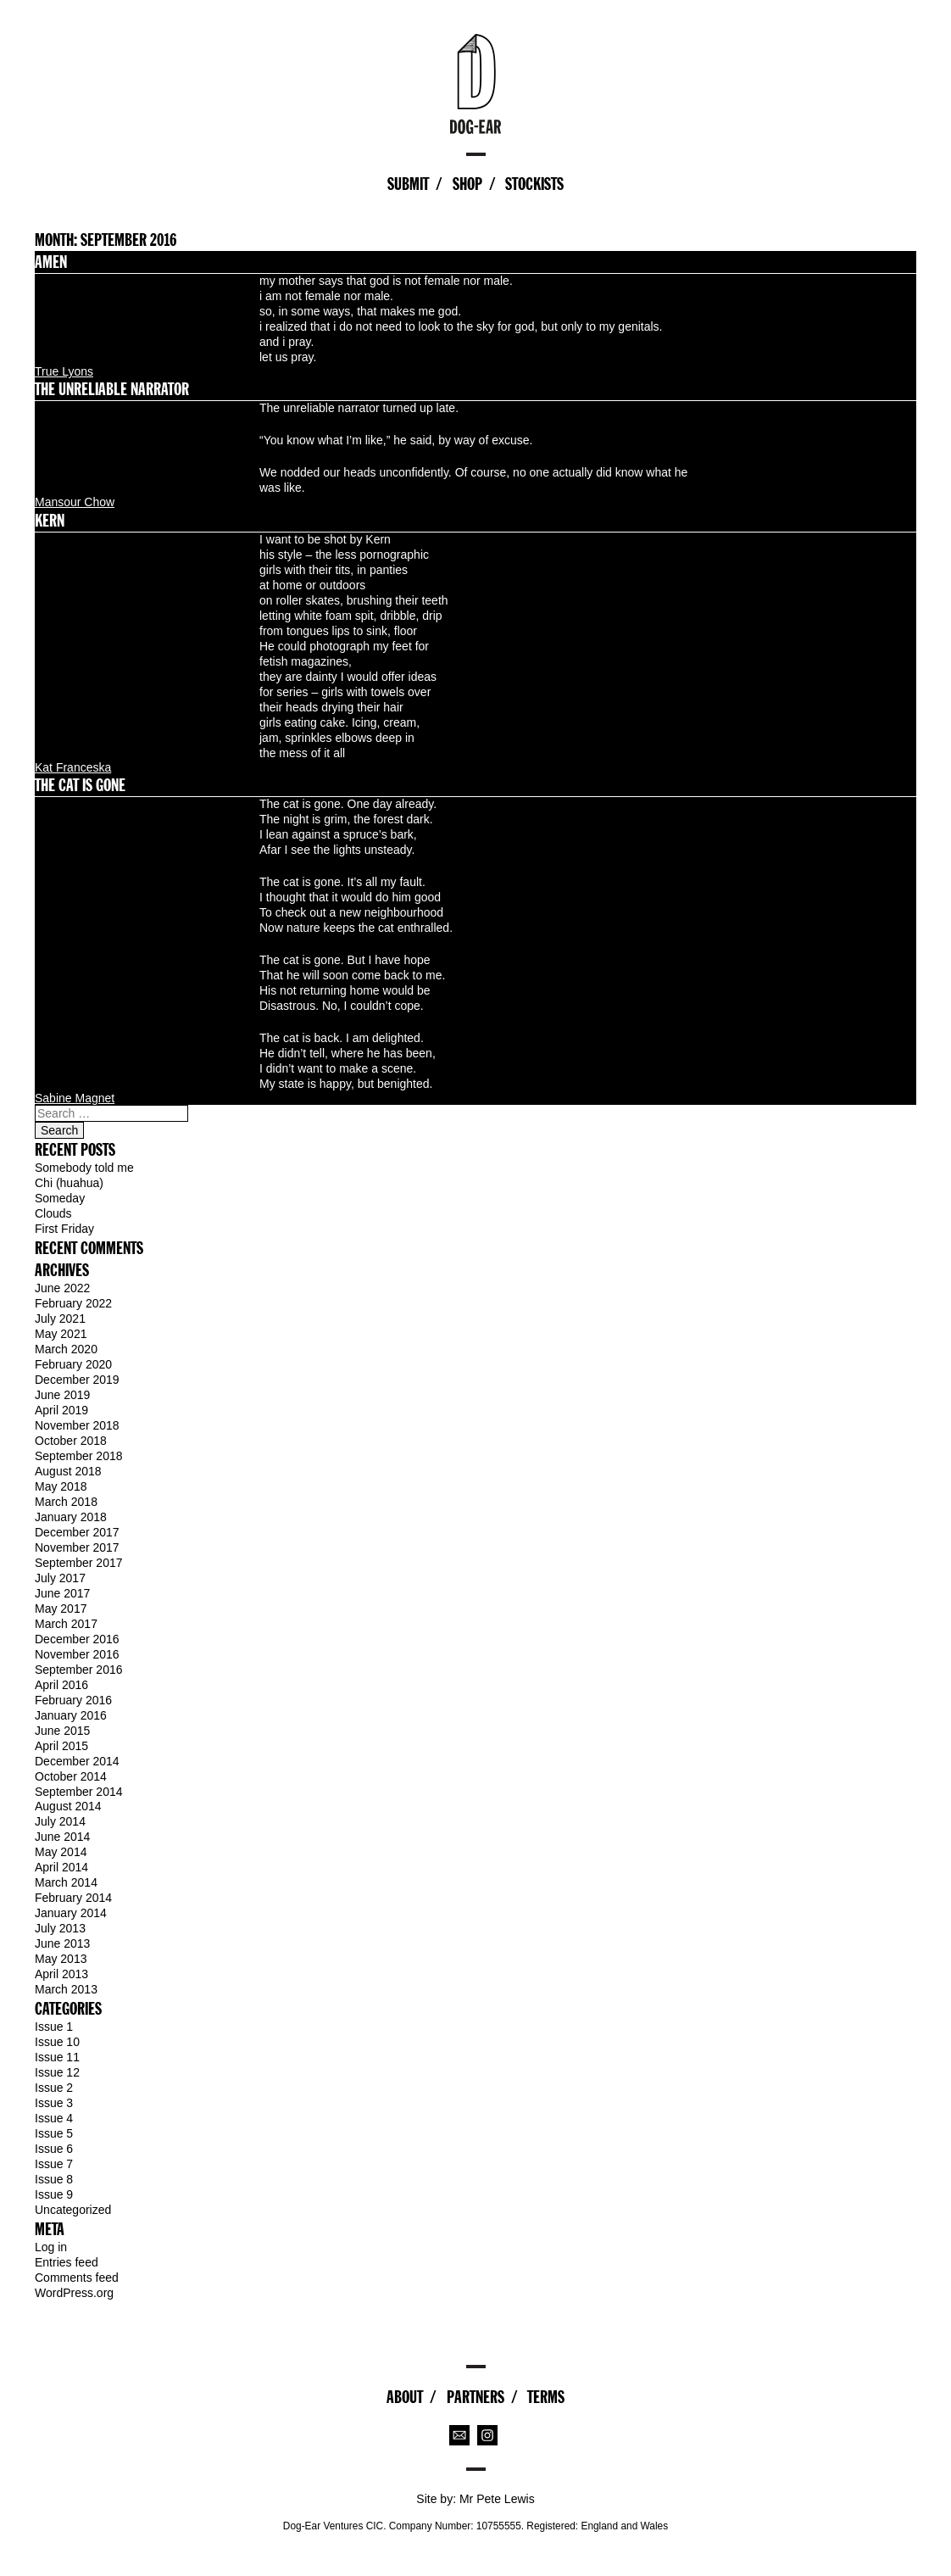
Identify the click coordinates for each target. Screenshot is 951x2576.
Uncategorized (73, 2209)
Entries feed (66, 2262)
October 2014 (71, 1776)
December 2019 (77, 1379)
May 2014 (60, 1852)
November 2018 (77, 1425)
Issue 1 (54, 2026)
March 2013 (66, 1989)
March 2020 (66, 1349)
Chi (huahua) (69, 1183)
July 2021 (60, 1318)
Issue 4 (54, 2118)
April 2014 (61, 1867)
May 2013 (60, 1958)
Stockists (534, 184)
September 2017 (79, 1563)
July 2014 (60, 1821)
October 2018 (71, 1440)
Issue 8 (54, 2179)
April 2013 (61, 1974)
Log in (51, 2247)
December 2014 (77, 1761)
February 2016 (73, 1700)
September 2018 (79, 1456)
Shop (467, 184)
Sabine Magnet (74, 1098)
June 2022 (62, 1288)
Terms (545, 2397)
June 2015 (62, 1730)
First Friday (64, 1228)
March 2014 (66, 1882)
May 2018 (60, 1486)
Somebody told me (84, 1167)
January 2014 (71, 1913)
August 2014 (68, 1806)
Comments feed (77, 2277)
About (405, 2397)
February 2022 (73, 1303)
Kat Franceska (73, 767)
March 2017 (66, 1624)
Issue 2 (54, 2087)
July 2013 (60, 1928)
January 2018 (71, 1517)
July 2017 (60, 1578)
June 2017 (62, 1593)
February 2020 (73, 1364)
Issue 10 (57, 2042)
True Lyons (64, 371)
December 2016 (77, 1639)
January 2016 (71, 1715)
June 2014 (62, 1836)
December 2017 (77, 1532)
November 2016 (77, 1654)
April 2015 (61, 1746)
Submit (408, 184)
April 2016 (61, 1685)
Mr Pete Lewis (497, 2499)
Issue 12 (57, 2072)
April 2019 (61, 1410)
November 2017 (77, 1547)
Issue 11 (57, 2057)
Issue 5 (54, 2133)
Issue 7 (54, 2164)
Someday (60, 1198)
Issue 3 (54, 2103)
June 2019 (62, 1395)
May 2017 (60, 1608)
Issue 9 (54, 2194)
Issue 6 (54, 2148)
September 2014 (79, 1791)
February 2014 (73, 1897)
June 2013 (62, 1943)
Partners (475, 2397)
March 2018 (66, 1501)
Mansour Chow (74, 502)
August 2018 (68, 1471)
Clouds (53, 1213)
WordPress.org (74, 2293)
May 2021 (60, 1334)
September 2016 (79, 1669)
